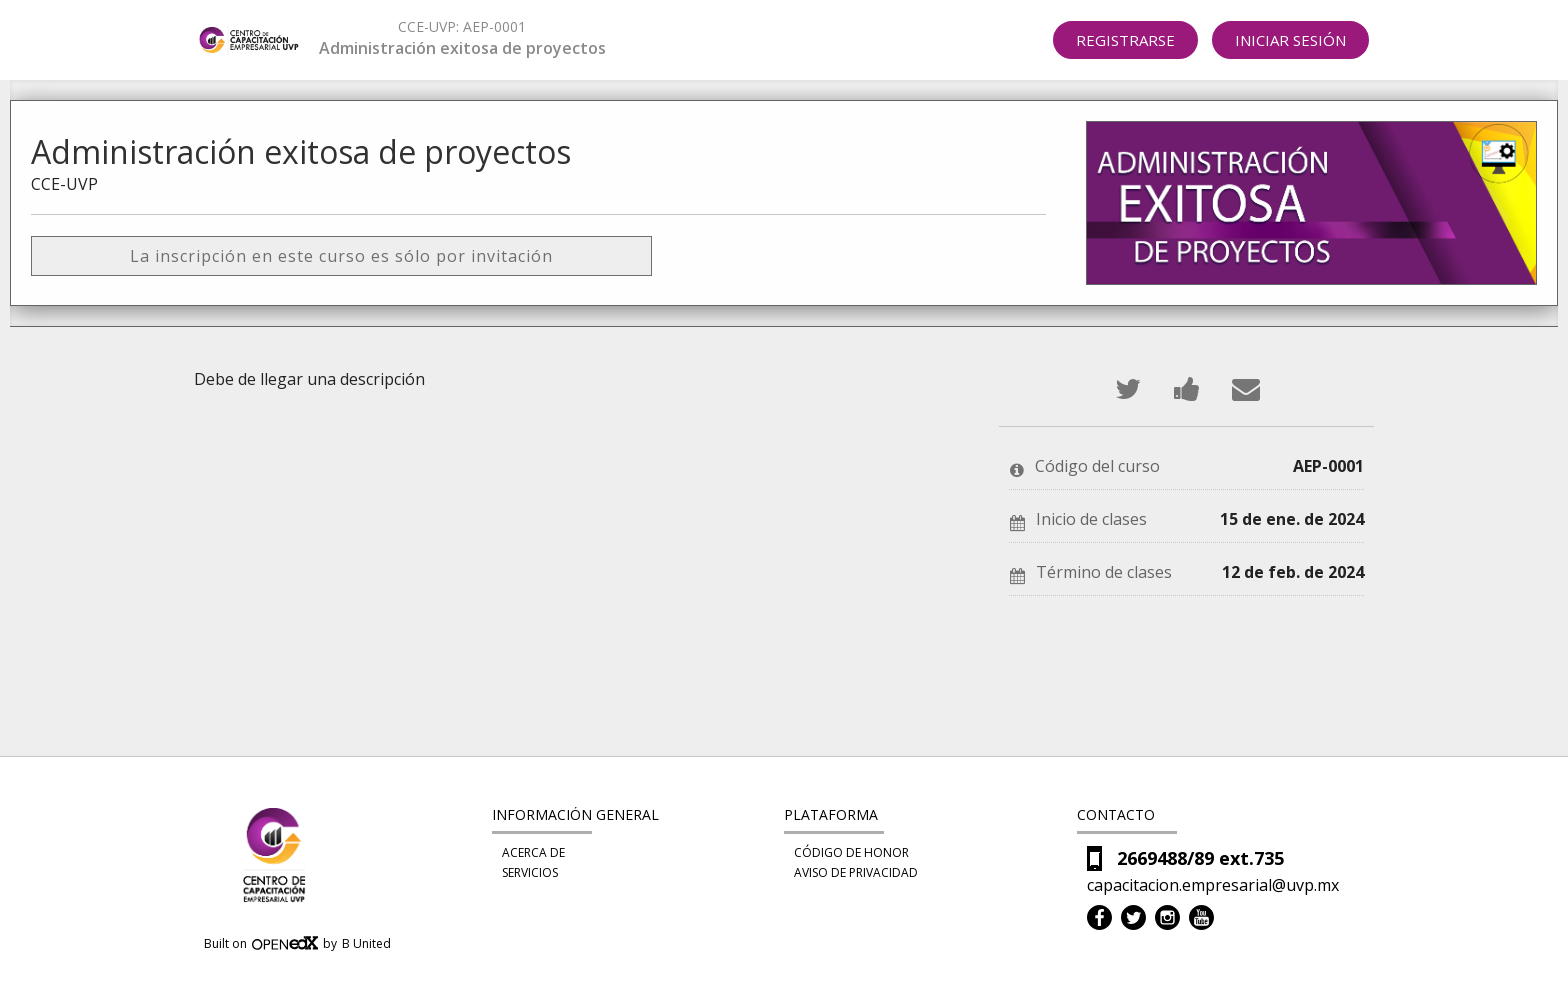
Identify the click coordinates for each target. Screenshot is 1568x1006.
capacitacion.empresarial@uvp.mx (1213, 885)
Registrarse (1125, 40)
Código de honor (851, 852)
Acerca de (533, 852)
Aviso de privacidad (856, 872)
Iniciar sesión (1290, 40)
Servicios (530, 872)
